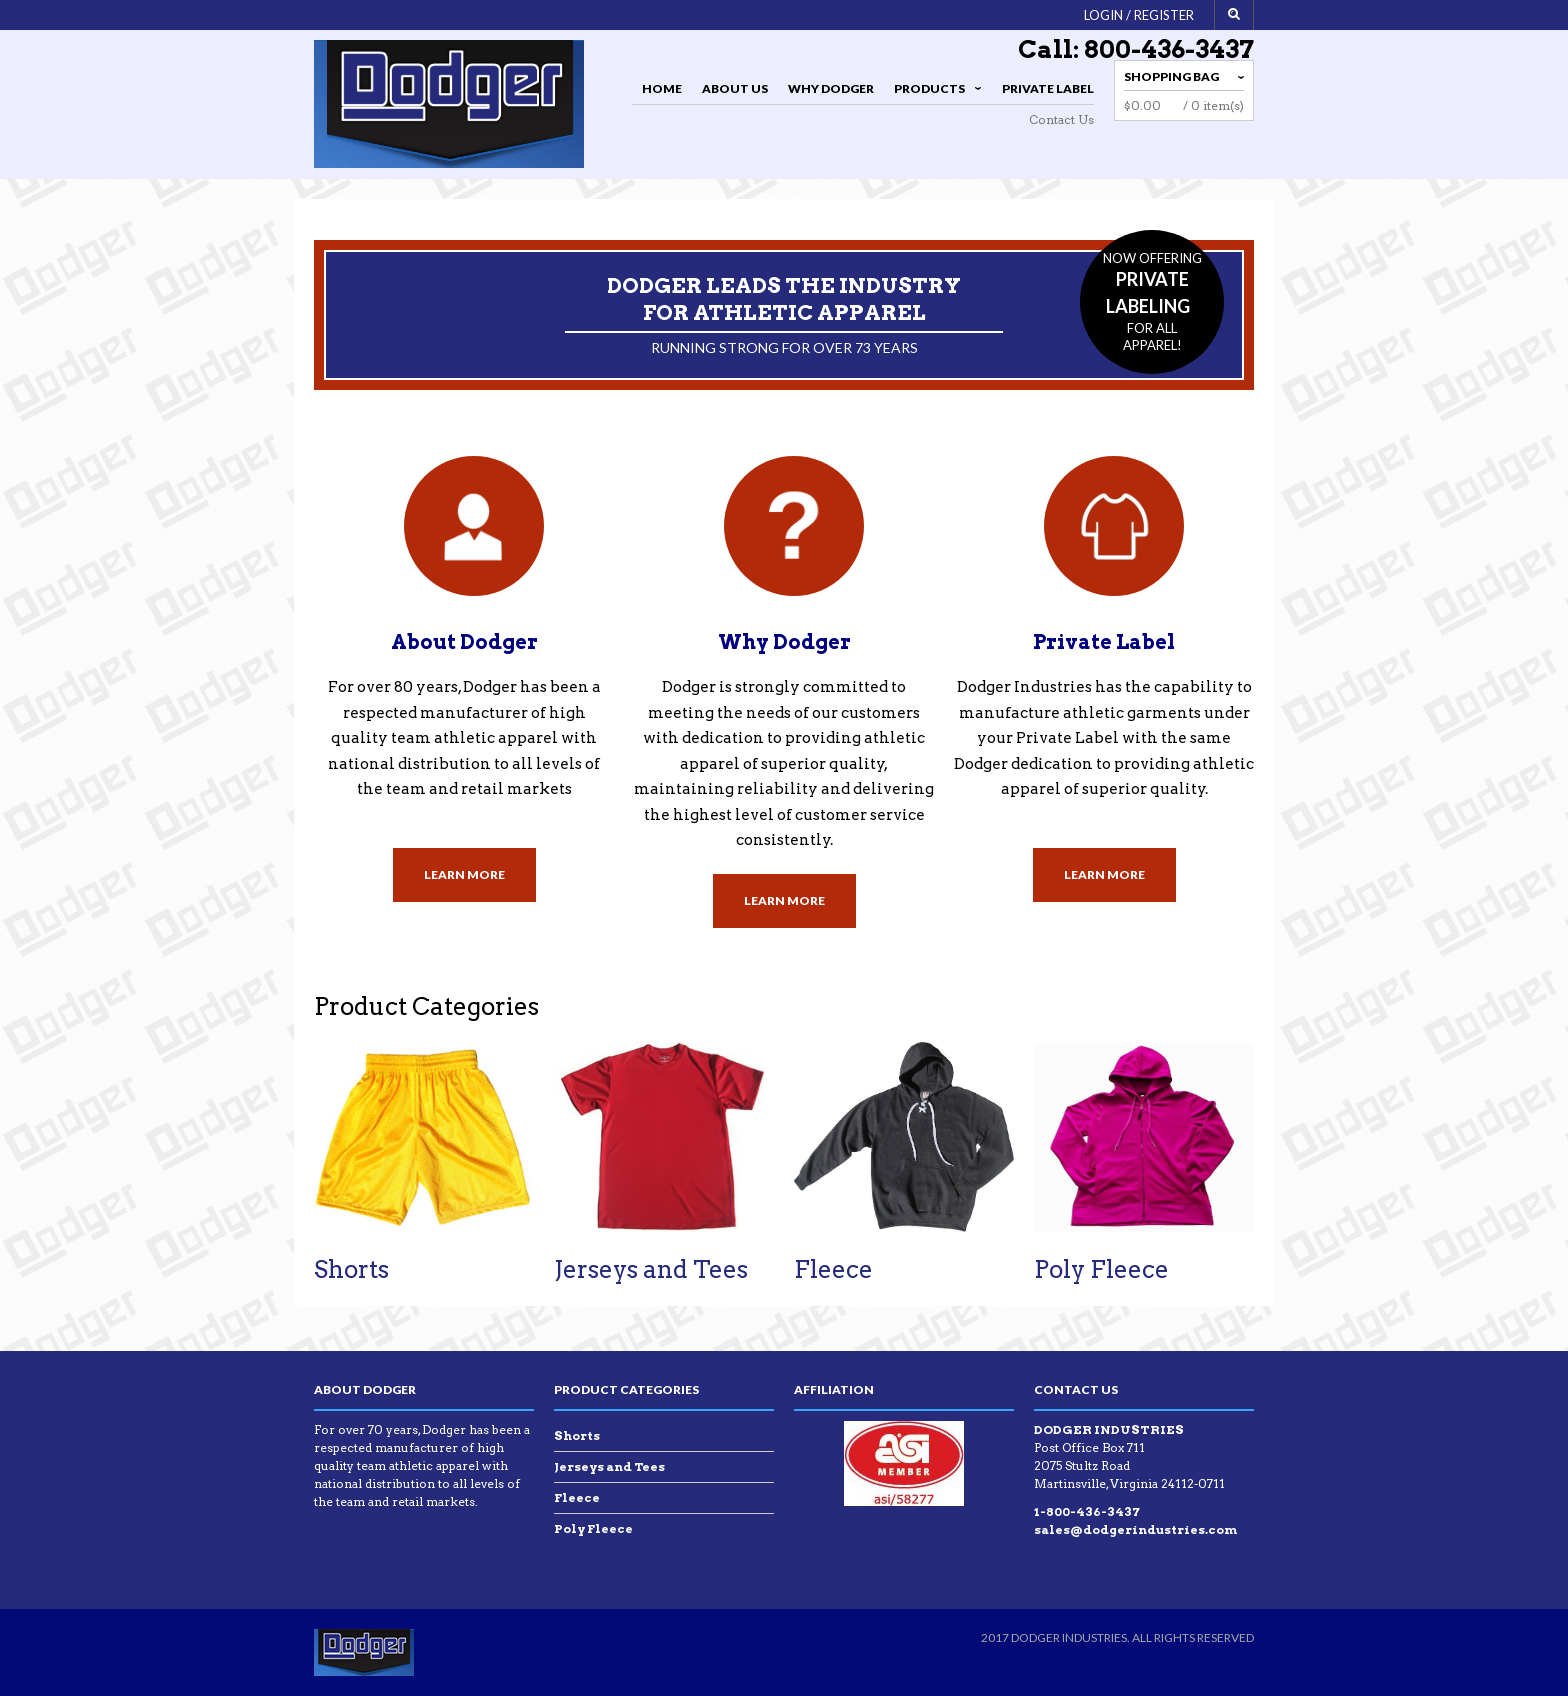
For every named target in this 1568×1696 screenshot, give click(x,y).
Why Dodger (831, 88)
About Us (735, 88)
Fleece (833, 1269)
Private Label (1048, 88)
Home (662, 88)
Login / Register (1139, 15)
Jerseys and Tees (651, 1269)
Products (934, 91)
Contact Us (1061, 119)
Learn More (464, 874)
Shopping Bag (1171, 76)
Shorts (351, 1269)
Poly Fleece (1101, 1269)
